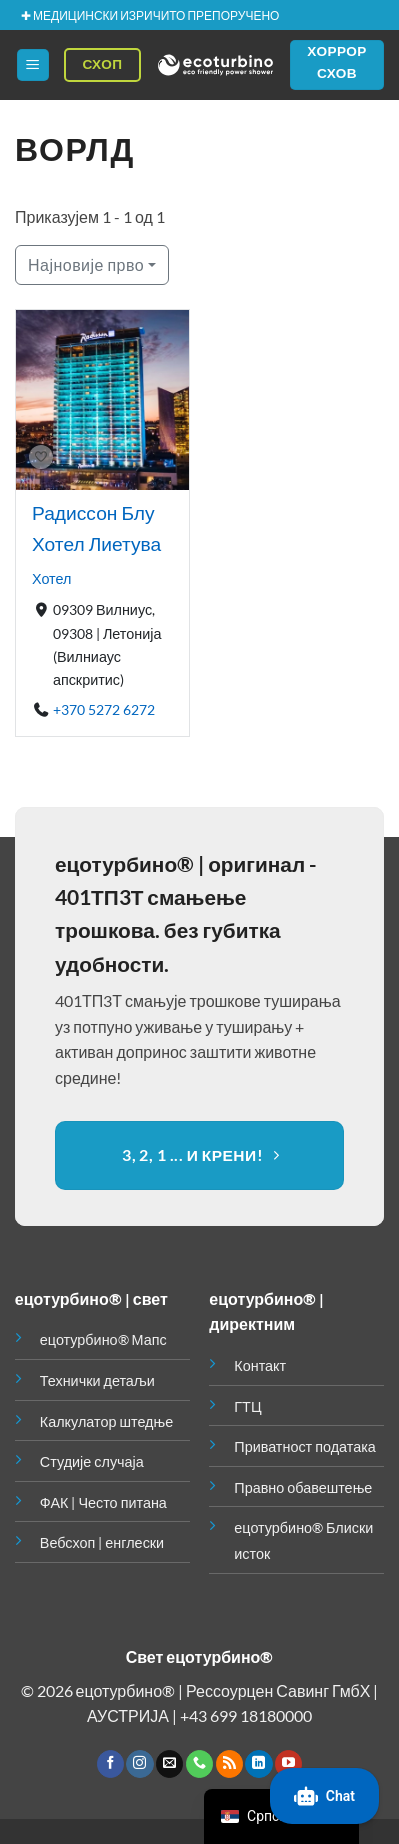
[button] (33, 65)
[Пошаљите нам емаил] (169, 1764)
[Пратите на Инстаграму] (139, 1764)
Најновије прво (86, 264)
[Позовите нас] (199, 1764)
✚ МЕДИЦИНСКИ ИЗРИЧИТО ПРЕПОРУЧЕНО (150, 15)
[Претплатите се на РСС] (229, 1764)
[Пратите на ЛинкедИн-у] (258, 1764)
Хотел (51, 578)
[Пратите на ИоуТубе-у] (288, 1764)
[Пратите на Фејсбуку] (110, 1764)
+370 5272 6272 (104, 709)
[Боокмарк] (41, 458)
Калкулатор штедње (106, 1421)
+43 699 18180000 (246, 1715)
